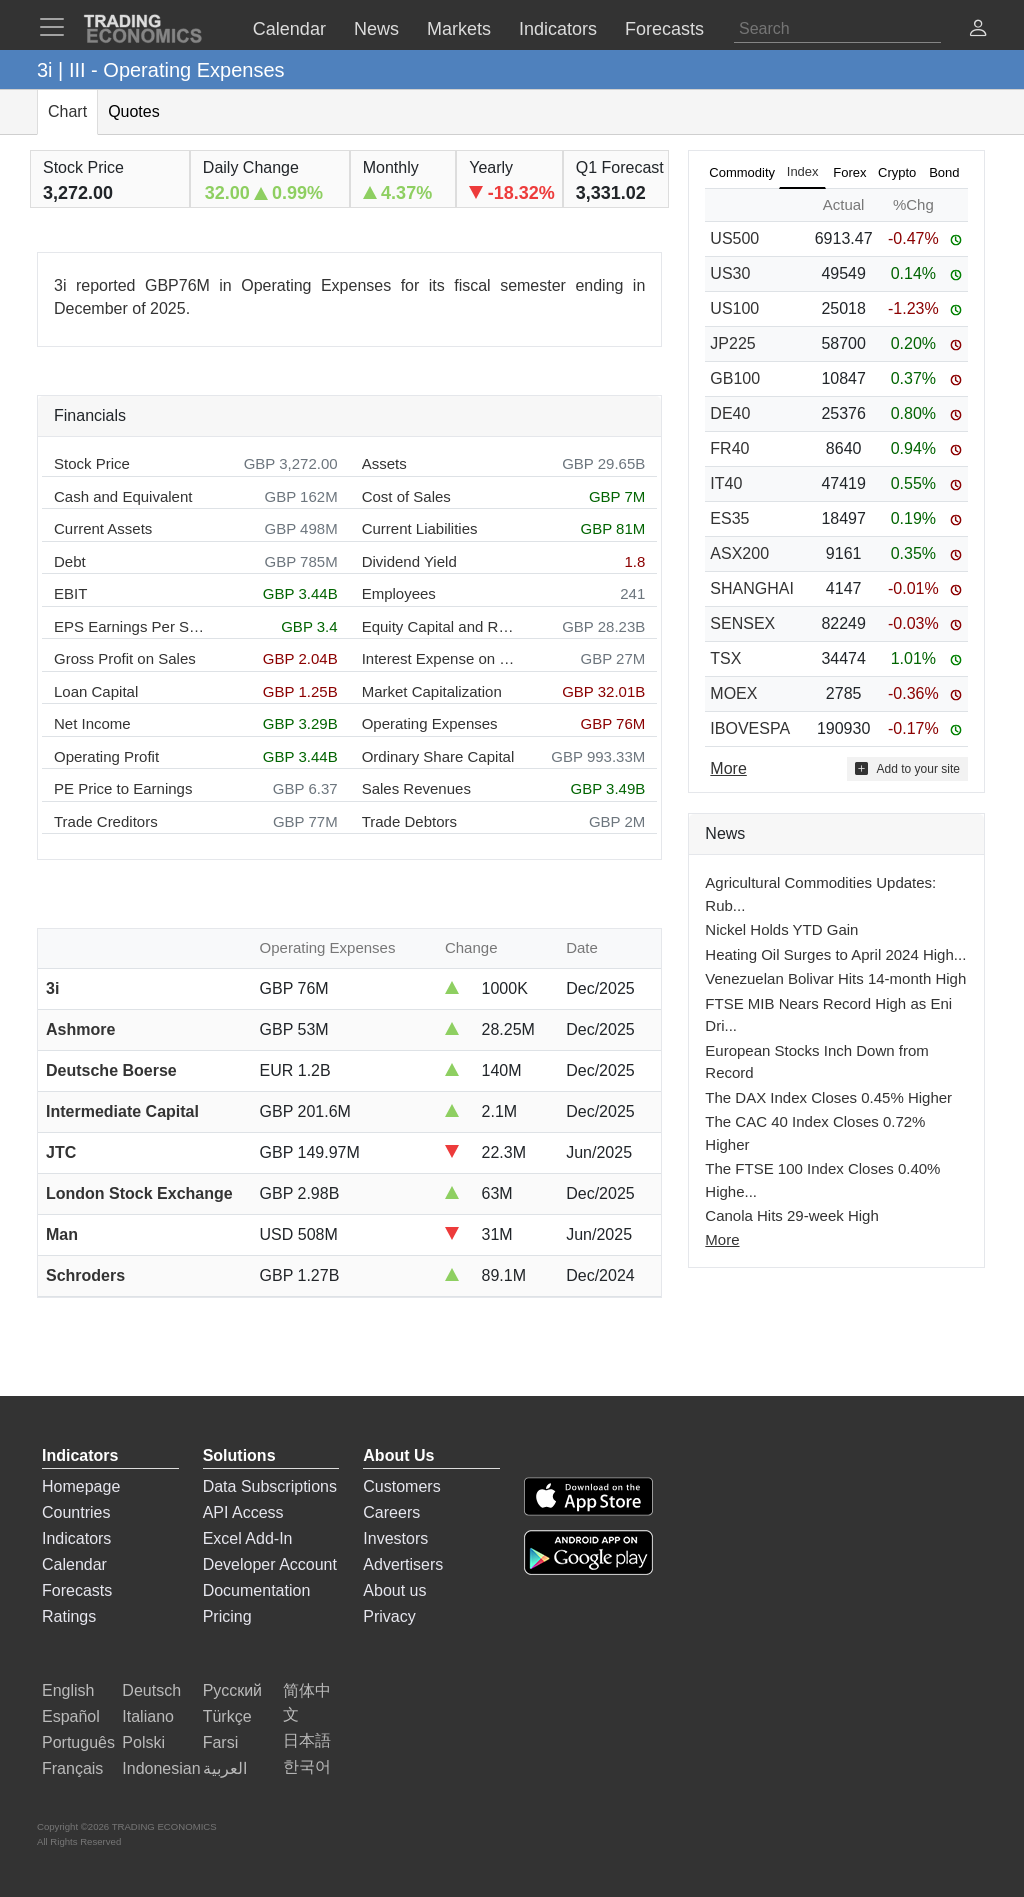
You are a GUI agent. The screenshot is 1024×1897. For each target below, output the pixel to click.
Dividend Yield (409, 561)
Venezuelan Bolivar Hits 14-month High (835, 978)
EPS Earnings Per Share (131, 626)
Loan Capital (96, 691)
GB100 (735, 378)
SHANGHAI (752, 588)
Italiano (148, 1716)
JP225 (732, 343)
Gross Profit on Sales (125, 658)
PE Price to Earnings (123, 788)
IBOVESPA (750, 728)
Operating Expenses (430, 723)
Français (72, 1768)
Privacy (389, 1616)
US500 (734, 238)
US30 (730, 273)
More (722, 1239)
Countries (76, 1512)
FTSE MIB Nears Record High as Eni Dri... (828, 1015)
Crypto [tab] (897, 172)
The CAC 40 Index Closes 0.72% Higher (815, 1133)
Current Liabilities (420, 528)
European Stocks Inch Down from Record (816, 1062)
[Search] (837, 29)
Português (78, 1742)
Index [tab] (803, 171)
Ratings (69, 1616)
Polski (143, 1742)
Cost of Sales (406, 496)
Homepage (81, 1486)
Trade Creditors (106, 821)
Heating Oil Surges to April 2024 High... (835, 954)
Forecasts (77, 1590)
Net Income (92, 723)
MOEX (733, 693)
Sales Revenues (416, 788)
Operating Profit (106, 756)
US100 (734, 308)
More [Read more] (728, 768)
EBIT (70, 593)
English (68, 1690)
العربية (225, 1768)
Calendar (74, 1564)
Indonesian (161, 1768)
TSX (725, 658)
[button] (978, 30)
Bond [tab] (944, 172)
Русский (232, 1690)
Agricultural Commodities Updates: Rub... (820, 894)
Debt (70, 561)
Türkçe (227, 1716)
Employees (399, 593)
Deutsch (151, 1690)
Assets (384, 463)
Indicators (76, 1538)
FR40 (729, 448)
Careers (391, 1512)
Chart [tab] (67, 111)
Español (71, 1716)
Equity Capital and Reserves (439, 626)
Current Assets (103, 528)
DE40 (730, 413)
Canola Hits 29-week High (791, 1215)
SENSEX (742, 623)
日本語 (307, 1740)
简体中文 (307, 1702)
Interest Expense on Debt (439, 658)
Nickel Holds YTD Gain (781, 929)
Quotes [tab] (134, 111)
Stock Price (92, 463)
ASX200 (739, 553)
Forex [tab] (849, 172)
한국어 (307, 1766)
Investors (395, 1538)
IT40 (726, 483)
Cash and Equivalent (123, 496)
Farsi (221, 1742)
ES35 (729, 518)
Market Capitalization (432, 691)
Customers (401, 1486)
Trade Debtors (409, 821)
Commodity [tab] (742, 172)
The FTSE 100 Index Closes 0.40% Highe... (822, 1180)
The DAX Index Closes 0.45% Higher (828, 1097)
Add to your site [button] (907, 768)
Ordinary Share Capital (438, 756)
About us (394, 1590)
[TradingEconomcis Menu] (58, 27)
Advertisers (403, 1564)
